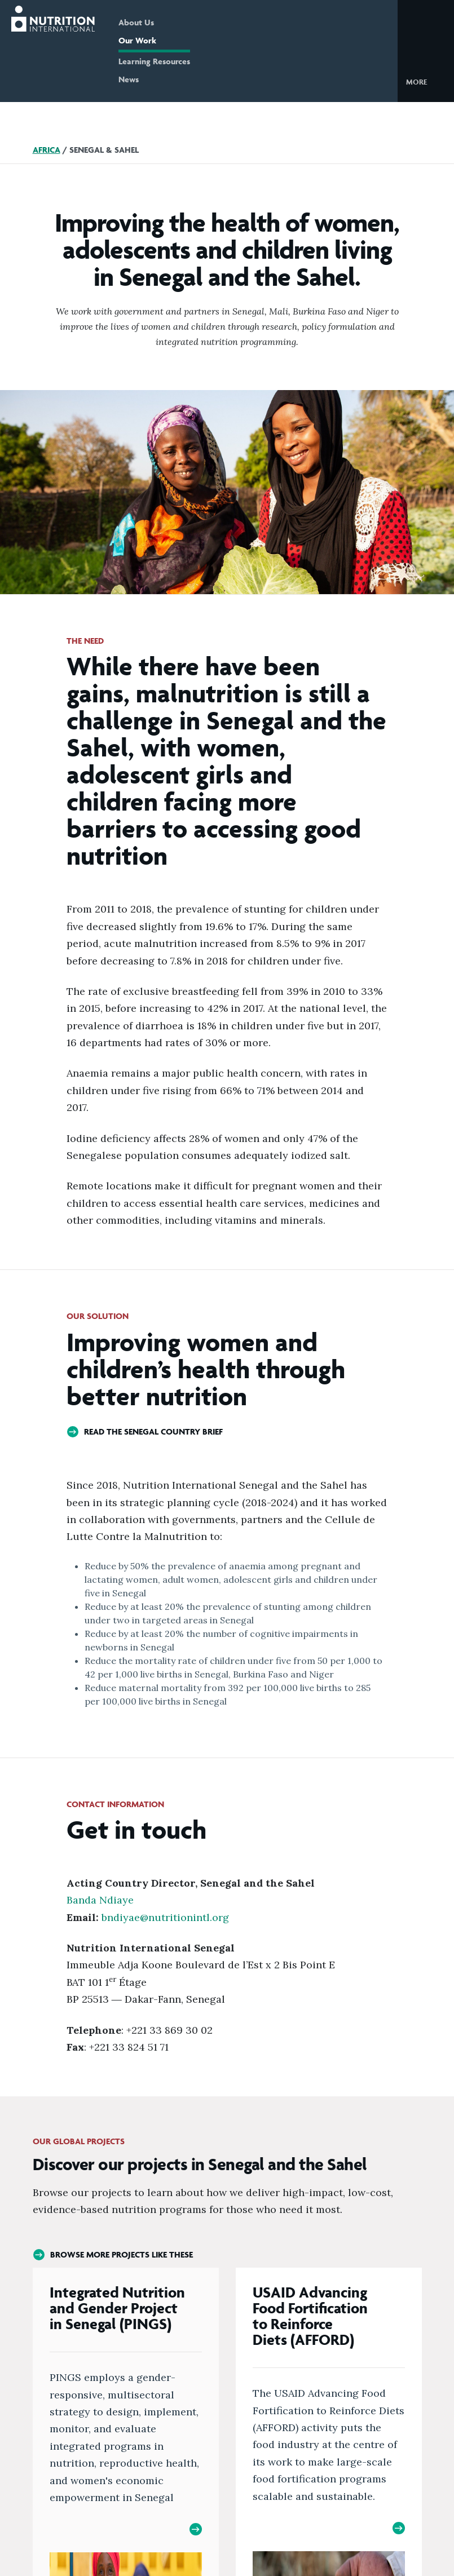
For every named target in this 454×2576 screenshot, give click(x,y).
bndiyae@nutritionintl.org (167, 1917)
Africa (46, 149)
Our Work (137, 40)
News (128, 79)
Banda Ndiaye (100, 1899)
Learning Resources (154, 61)
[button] (425, 81)
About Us (136, 22)
